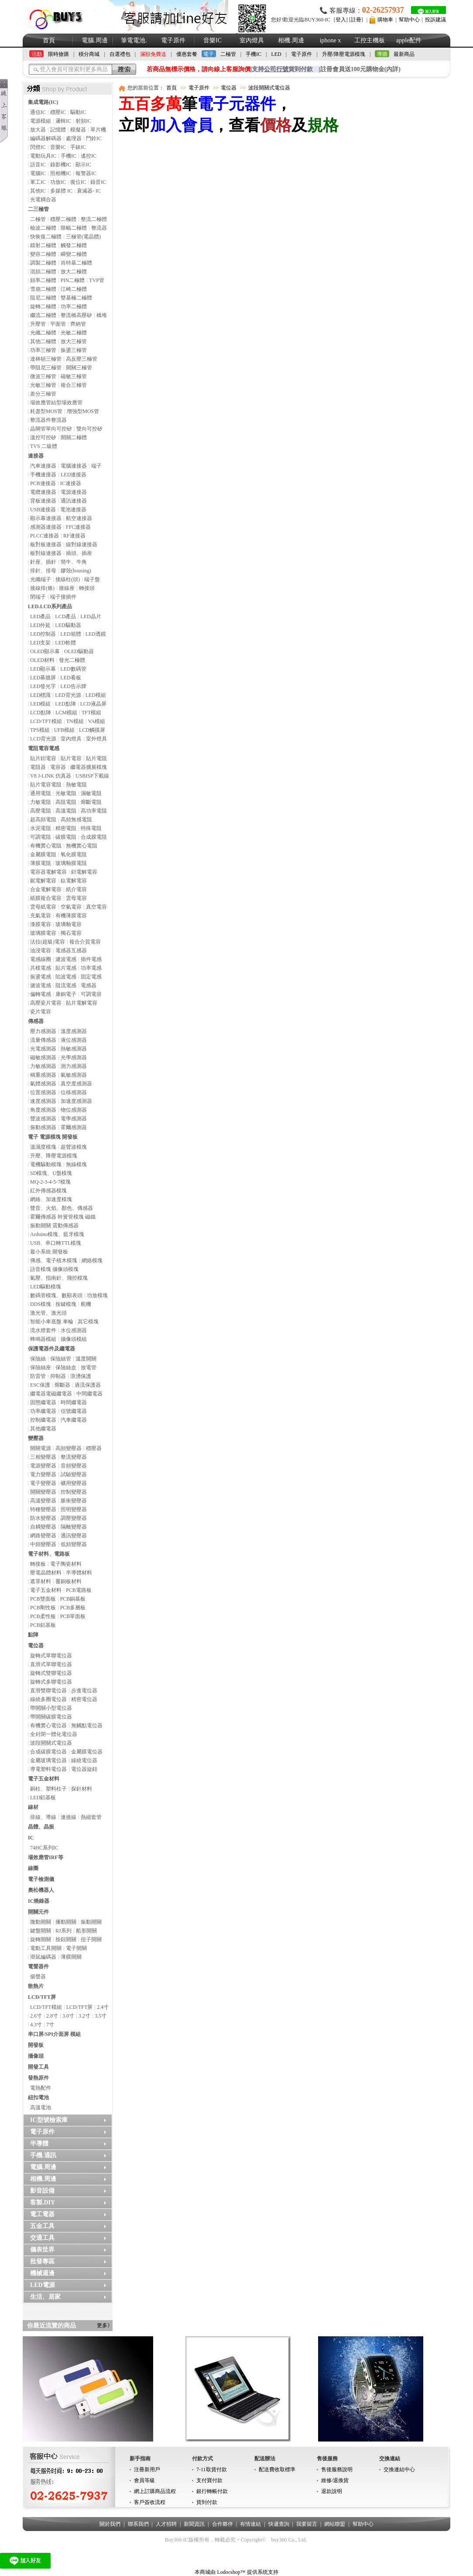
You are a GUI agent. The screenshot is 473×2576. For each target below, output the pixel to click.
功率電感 (91, 968)
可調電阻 (40, 837)
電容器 (58, 767)
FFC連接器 (78, 527)
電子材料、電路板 (49, 1554)
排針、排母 (43, 571)
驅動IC (78, 112)
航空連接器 (79, 518)
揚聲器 (38, 1976)
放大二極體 (74, 272)
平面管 (58, 324)
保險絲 (38, 1359)
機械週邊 (42, 2273)
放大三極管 (74, 341)
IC (31, 1838)
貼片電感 (65, 968)
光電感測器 (43, 1049)
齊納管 (78, 324)
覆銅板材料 (68, 1581)
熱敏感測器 (74, 1049)
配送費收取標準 (277, 2469)
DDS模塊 (40, 1304)
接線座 (67, 588)
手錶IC (78, 147)
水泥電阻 (40, 828)
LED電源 (42, 2285)
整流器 (99, 228)
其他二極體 (43, 341)
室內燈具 (252, 40)
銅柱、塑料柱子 (48, 1789)
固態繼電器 (43, 1402)
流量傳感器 (43, 1040)
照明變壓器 (74, 1509)
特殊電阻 (91, 828)
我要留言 (306, 2524)
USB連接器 (43, 509)
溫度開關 (85, 1359)
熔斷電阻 (91, 802)
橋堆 (101, 315)
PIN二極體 (73, 280)
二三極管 (38, 209)
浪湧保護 (80, 1376)
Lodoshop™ (231, 2572)
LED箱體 (70, 634)
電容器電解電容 (48, 872)
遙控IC (88, 156)
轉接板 (38, 1564)
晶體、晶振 (41, 1827)
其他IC (38, 191)
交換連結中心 (399, 2469)
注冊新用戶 (147, 2469)
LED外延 (40, 625)
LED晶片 (90, 616)
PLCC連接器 (44, 536)
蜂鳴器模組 (43, 1339)
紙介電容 (76, 889)
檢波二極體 (43, 228)
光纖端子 (40, 579)
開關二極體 (74, 437)
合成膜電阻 (94, 837)
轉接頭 (87, 588)
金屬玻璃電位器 (48, 1760)
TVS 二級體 (43, 446)
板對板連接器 (46, 544)
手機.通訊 (43, 2155)
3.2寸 (84, 2016)
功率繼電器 (43, 1411)
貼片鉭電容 (43, 758)
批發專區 (42, 2261)
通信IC (38, 112)
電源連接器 (74, 492)
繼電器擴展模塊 (88, 767)
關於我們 (109, 2524)
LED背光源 (68, 695)
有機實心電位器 (48, 1725)
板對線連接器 (46, 553)
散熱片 (36, 1986)
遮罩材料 (40, 1581)
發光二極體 (72, 660)
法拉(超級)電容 (47, 942)
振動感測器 (43, 1127)
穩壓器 (94, 1448)
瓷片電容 (40, 1012)
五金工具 (42, 2226)
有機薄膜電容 (71, 916)
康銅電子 (65, 994)
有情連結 (250, 2524)
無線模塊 (76, 1164)
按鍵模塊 (65, 1304)
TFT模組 (91, 712)
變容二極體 (43, 254)
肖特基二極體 (76, 263)
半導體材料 (79, 1573)
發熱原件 (38, 2078)
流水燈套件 (43, 1330)
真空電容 (96, 907)
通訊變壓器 (74, 1536)
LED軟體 (65, 643)
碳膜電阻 (65, 837)
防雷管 (38, 1376)
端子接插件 (63, 597)
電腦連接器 (74, 466)
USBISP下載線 (92, 776)
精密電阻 (65, 828)
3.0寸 (68, 2016)
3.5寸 (100, 2016)
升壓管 (38, 324)
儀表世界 (42, 2249)
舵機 (86, 1304)
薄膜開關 (71, 1957)
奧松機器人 (41, 1890)
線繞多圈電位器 (48, 1699)
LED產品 (40, 616)
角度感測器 (43, 1110)
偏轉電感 (40, 994)
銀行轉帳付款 (212, 2491)
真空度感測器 (76, 1084)
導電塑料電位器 (48, 1769)
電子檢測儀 (41, 1879)
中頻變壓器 (43, 1544)
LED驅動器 (68, 625)
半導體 (39, 2143)
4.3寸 (36, 2025)
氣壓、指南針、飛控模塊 (59, 1278)
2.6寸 (36, 2016)
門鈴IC (94, 138)
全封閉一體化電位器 (53, 1734)
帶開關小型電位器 (51, 1708)
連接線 (68, 1817)
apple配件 (409, 40)
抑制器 (58, 1376)
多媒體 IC (61, 191)
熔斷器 (62, 1385)
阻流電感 (65, 985)
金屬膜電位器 (87, 1752)
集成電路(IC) (43, 102)
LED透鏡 (96, 634)
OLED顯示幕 (45, 651)
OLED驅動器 (79, 651)
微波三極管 (43, 376)
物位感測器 (74, 1110)
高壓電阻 (40, 811)
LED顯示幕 (43, 669)
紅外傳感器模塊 (48, 1191)
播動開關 (65, 1922)
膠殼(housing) (76, 571)
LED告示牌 (73, 686)
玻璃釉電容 (68, 924)
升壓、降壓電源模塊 (53, 1156)
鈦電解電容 (74, 881)
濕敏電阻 (91, 793)
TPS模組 (40, 730)
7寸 (50, 2025)
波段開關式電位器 (51, 1743)
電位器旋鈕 (84, 1769)
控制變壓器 (74, 1492)
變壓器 (36, 1438)
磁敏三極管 (74, 376)
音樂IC (212, 40)
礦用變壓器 (74, 1483)
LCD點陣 (40, 712)
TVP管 (96, 280)
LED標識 (40, 695)
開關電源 (40, 1448)
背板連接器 (43, 501)
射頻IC (83, 121)
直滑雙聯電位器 (48, 1690)
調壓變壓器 (74, 1518)
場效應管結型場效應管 (56, 402)
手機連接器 (43, 475)
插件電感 (91, 959)
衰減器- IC (89, 191)
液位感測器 (74, 1040)
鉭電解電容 (84, 872)
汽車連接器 (43, 466)
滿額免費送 (153, 54)
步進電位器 (84, 1690)
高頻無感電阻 (76, 819)
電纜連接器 (43, 492)
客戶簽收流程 (149, 2502)
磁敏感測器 (43, 1057)
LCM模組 (66, 712)
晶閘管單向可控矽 (51, 429)
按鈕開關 (65, 1939)
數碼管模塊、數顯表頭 (56, 1295)
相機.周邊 (291, 40)
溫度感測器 (74, 1031)
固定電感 (91, 977)
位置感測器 (43, 1092)
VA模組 (97, 721)
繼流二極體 (43, 315)
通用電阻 (40, 793)
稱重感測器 (43, 1075)
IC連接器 (70, 483)
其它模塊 (88, 1322)
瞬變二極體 (74, 254)
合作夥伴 (222, 2524)
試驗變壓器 (74, 1474)
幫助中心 (409, 20)
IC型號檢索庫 (49, 2120)
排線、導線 (43, 1817)
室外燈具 (96, 739)
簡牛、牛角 (74, 562)
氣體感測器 (43, 1084)
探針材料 (81, 1789)
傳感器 (36, 1021)
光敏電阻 (65, 793)
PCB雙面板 (43, 1599)
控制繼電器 (43, 1420)
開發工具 (38, 2067)
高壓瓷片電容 (46, 1003)
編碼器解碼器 (46, 138)
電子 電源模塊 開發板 (53, 1137)
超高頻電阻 (43, 819)
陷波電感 (65, 977)
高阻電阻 (65, 802)
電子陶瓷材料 (66, 1564)
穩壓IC (58, 112)
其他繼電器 (43, 1429)
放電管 (88, 1367)
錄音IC (98, 182)
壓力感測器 (43, 1031)
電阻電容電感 (43, 748)
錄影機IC (60, 165)
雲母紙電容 (43, 907)
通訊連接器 (74, 501)
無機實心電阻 (81, 846)
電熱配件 (40, 2088)
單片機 (98, 130)
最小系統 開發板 (49, 1252)
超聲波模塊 (74, 1147)
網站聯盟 (334, 2524)
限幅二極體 (74, 228)
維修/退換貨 (335, 2480)
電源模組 (40, 121)
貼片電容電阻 (46, 785)
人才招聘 (166, 2524)
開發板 (36, 2045)
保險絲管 (60, 1359)
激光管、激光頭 (48, 1313)
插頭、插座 (79, 553)
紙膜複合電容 (46, 898)
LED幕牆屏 (43, 678)
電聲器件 (38, 1966)
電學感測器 (74, 1119)
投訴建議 (435, 20)
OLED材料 (42, 660)
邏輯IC (63, 121)
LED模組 (96, 695)
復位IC (78, 182)
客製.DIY (42, 2202)
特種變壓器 (43, 1509)
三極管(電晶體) (83, 237)
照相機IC (60, 173)
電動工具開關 (46, 1948)
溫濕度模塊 (43, 1147)
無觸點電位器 (87, 1725)
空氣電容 (71, 907)
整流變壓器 (74, 1457)
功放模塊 (97, 1295)
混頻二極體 (43, 272)
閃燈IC (38, 147)
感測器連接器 (46, 527)
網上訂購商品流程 (155, 2491)
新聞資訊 (194, 2524)
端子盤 (92, 579)
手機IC (253, 54)
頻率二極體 (43, 280)
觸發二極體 (74, 245)
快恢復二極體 (46, 237)
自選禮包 (120, 54)
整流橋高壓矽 (76, 315)
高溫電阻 (65, 811)
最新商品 (404, 54)
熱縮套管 (91, 1817)
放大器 (38, 130)
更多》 (105, 2325)
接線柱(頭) (67, 579)
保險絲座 (40, 1367)
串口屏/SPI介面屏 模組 (54, 2034)
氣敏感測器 (74, 1075)
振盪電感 (40, 977)
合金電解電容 (46, 889)
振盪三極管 (74, 350)
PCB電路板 (79, 1590)
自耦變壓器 (43, 1527)
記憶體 (58, 130)
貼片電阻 (96, 758)
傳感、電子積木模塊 (53, 1260)
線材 (33, 1807)
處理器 (74, 138)
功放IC (58, 182)
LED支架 (40, 643)
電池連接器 (73, 509)
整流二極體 (94, 219)
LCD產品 (65, 616)
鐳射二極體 (43, 245)
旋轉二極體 (43, 306)
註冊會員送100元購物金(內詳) (360, 69)
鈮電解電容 (43, 881)
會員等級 (144, 2480)
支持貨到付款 (282, 69)
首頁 (49, 40)
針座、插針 (43, 562)
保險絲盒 (65, 1367)
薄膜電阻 (40, 863)
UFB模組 (64, 730)
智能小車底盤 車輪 (51, 1322)
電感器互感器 (71, 950)
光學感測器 (74, 1057)
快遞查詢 (278, 2524)
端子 (96, 466)
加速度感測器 (76, 1101)
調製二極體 (43, 263)
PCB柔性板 (43, 1616)
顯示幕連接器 (46, 518)
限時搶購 (58, 54)
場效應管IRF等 (45, 1857)
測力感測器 (74, 1066)
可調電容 (91, 994)
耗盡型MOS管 (46, 411)
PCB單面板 (73, 1616)
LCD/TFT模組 (46, 721)
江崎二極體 (74, 289)
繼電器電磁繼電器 (51, 1394)
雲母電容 (76, 898)
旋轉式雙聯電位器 (51, 1673)
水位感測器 (74, 1330)
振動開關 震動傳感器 (54, 1226)
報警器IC (85, 173)
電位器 (36, 1646)
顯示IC (83, 165)
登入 (341, 20)
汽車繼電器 (74, 1420)
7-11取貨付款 (211, 2469)
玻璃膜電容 (43, 933)
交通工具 (42, 2238)
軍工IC (38, 182)
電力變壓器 (43, 1474)
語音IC (38, 165)
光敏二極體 (74, 333)
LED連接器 (73, 475)
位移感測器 (74, 1092)
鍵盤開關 (40, 1931)
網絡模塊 (92, 1260)
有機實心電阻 (46, 846)
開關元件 (38, 1912)
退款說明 (331, 2491)
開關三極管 (79, 368)
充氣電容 (40, 916)
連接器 (36, 456)
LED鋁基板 (43, 1797)
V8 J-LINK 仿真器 (50, 776)
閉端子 (38, 597)
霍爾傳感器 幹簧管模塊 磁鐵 (63, 1217)
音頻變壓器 (74, 1466)
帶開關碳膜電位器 (51, 1717)
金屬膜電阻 (43, 854)
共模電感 (40, 968)
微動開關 (40, 1922)
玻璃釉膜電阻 (71, 863)
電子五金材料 (46, 1590)
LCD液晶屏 (93, 704)
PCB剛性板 (43, 1608)
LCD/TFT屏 (42, 1997)
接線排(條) (42, 588)
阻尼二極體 (43, 298)
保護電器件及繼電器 (51, 1349)
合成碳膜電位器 (48, 1752)
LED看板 (70, 678)
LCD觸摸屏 (92, 730)
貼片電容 (71, 758)
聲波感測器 (43, 1119)
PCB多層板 (73, 1608)
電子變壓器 (43, 1483)
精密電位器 (84, 1699)
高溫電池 (40, 2107)
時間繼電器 (74, 1402)
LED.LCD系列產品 (50, 606)
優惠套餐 (186, 54)
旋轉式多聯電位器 (51, 1682)
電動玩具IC (43, 156)
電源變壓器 (43, 1466)
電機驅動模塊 (46, 1164)
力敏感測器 (43, 1066)
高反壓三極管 (81, 359)
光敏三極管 (43, 385)
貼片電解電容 (81, 1003)
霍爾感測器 (74, 1127)
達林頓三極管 (46, 359)
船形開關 (86, 1931)
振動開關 (91, 1922)
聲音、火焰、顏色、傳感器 (61, 1208)
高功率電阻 (94, 811)
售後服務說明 (337, 2469)
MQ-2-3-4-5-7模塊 (50, 1182)
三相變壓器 (43, 1457)
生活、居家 (45, 2297)
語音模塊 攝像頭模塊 (54, 1269)
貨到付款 (206, 2502)
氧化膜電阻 (74, 854)
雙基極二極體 (76, 298)
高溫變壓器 (43, 1501)
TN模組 (75, 721)
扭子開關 (91, 1939)
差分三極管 (43, 394)
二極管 (228, 54)
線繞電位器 (84, 1760)
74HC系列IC (44, 1848)
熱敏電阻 (76, 785)
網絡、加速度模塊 (51, 1199)
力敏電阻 (40, 802)
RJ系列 (63, 1931)
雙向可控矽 (89, 429)
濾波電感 (65, 959)
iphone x (330, 40)
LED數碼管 (73, 669)
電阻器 (38, 767)
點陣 (33, 1635)
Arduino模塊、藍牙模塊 (57, 1234)
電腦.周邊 (95, 40)
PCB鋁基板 (43, 1625)
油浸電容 (40, 950)
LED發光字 (43, 686)
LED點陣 (65, 704)
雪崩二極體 (43, 289)
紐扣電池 (38, 2097)
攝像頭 (36, 2056)
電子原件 (173, 40)
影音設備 (42, 2190)
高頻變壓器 (68, 1448)
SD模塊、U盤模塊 (51, 1173)
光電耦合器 (43, 199)
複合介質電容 (85, 942)
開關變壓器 (43, 1492)
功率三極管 (43, 350)
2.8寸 (52, 2016)
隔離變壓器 (74, 1527)
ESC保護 (40, 1385)
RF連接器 (74, 536)
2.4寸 (103, 2007)
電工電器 (42, 2214)
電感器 (88, 985)
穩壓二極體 (63, 219)
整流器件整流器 (48, 420)
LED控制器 (43, 634)
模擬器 (78, 130)
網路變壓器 (43, 1536)
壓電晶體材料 (46, 1573)
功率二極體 (74, 306)
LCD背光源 (43, 739)
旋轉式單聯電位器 (51, 1656)
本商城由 (205, 2572)
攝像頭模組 (74, 1339)
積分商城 (89, 54)
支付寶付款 (209, 2480)
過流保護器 (88, 1385)
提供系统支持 (262, 2572)
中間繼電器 (89, 1394)
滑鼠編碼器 (43, 1957)
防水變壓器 (43, 1518)
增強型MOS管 (83, 411)
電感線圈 (40, 959)
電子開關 (76, 1948)
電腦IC (38, 173)
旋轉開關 (40, 1939)
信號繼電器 (74, 1411)
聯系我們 (138, 2524)
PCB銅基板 (73, 1599)
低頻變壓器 (74, 1544)
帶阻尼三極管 (46, 368)
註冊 (356, 20)
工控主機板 (369, 40)
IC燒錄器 (38, 1901)
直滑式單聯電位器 (51, 1664)
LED (276, 54)
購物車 (385, 20)
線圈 (33, 1868)
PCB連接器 (43, 483)
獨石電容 (71, 933)
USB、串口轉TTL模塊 (55, 1243)
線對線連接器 (81, 544)
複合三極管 (74, 385)
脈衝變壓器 (74, 1501)
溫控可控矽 (43, 437)
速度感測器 (43, 1101)
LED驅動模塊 (45, 1287)
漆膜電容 (40, 924)
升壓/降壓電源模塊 (343, 54)
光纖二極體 (43, 333)
